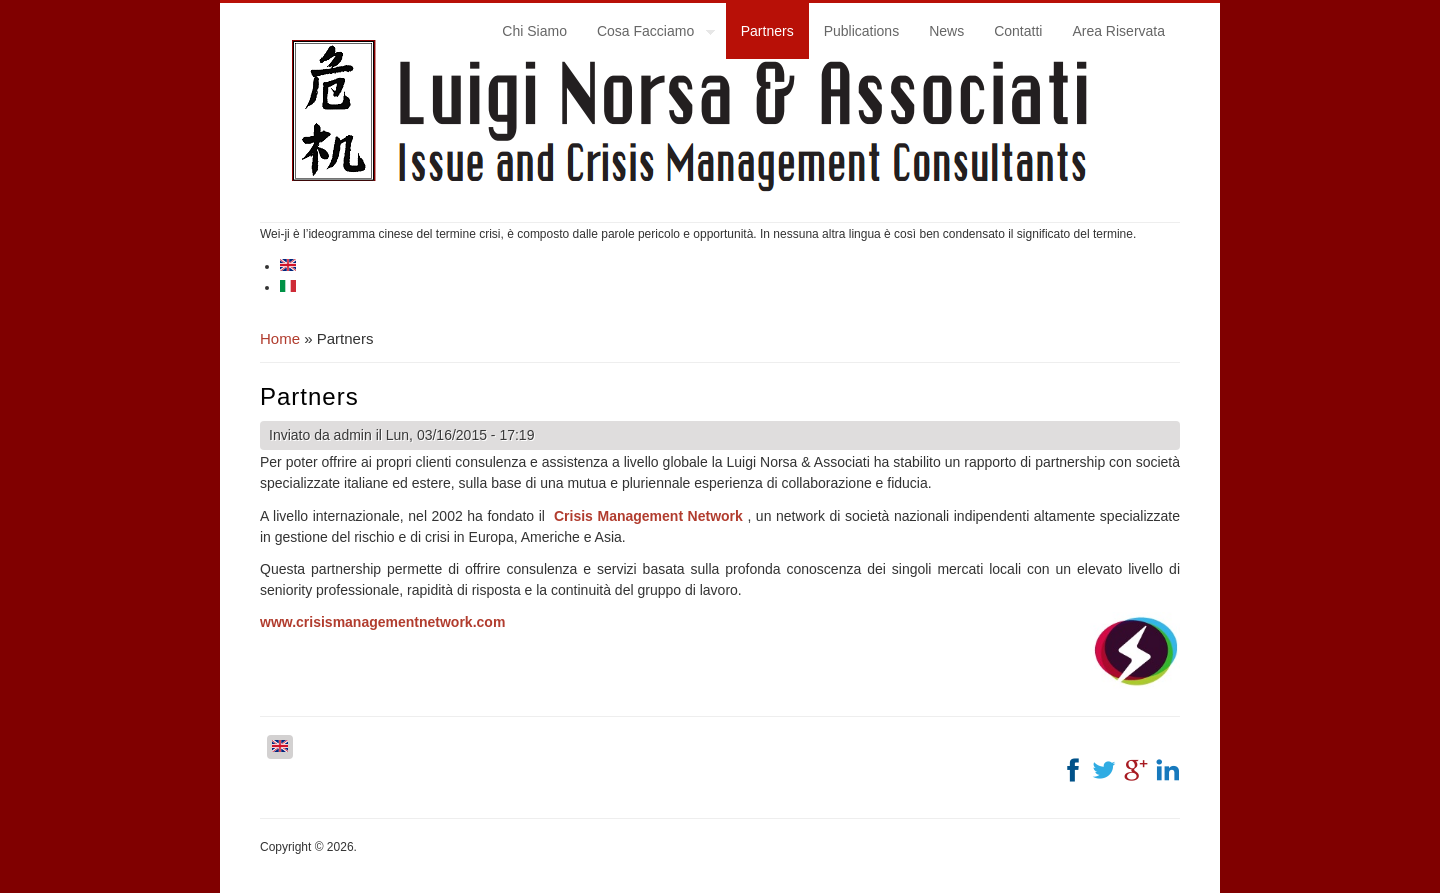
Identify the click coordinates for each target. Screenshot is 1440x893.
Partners (767, 31)
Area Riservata (1118, 31)
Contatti (1018, 31)
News (946, 31)
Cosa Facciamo (648, 34)
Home (280, 338)
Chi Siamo (534, 31)
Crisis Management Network (648, 516)
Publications (862, 31)
